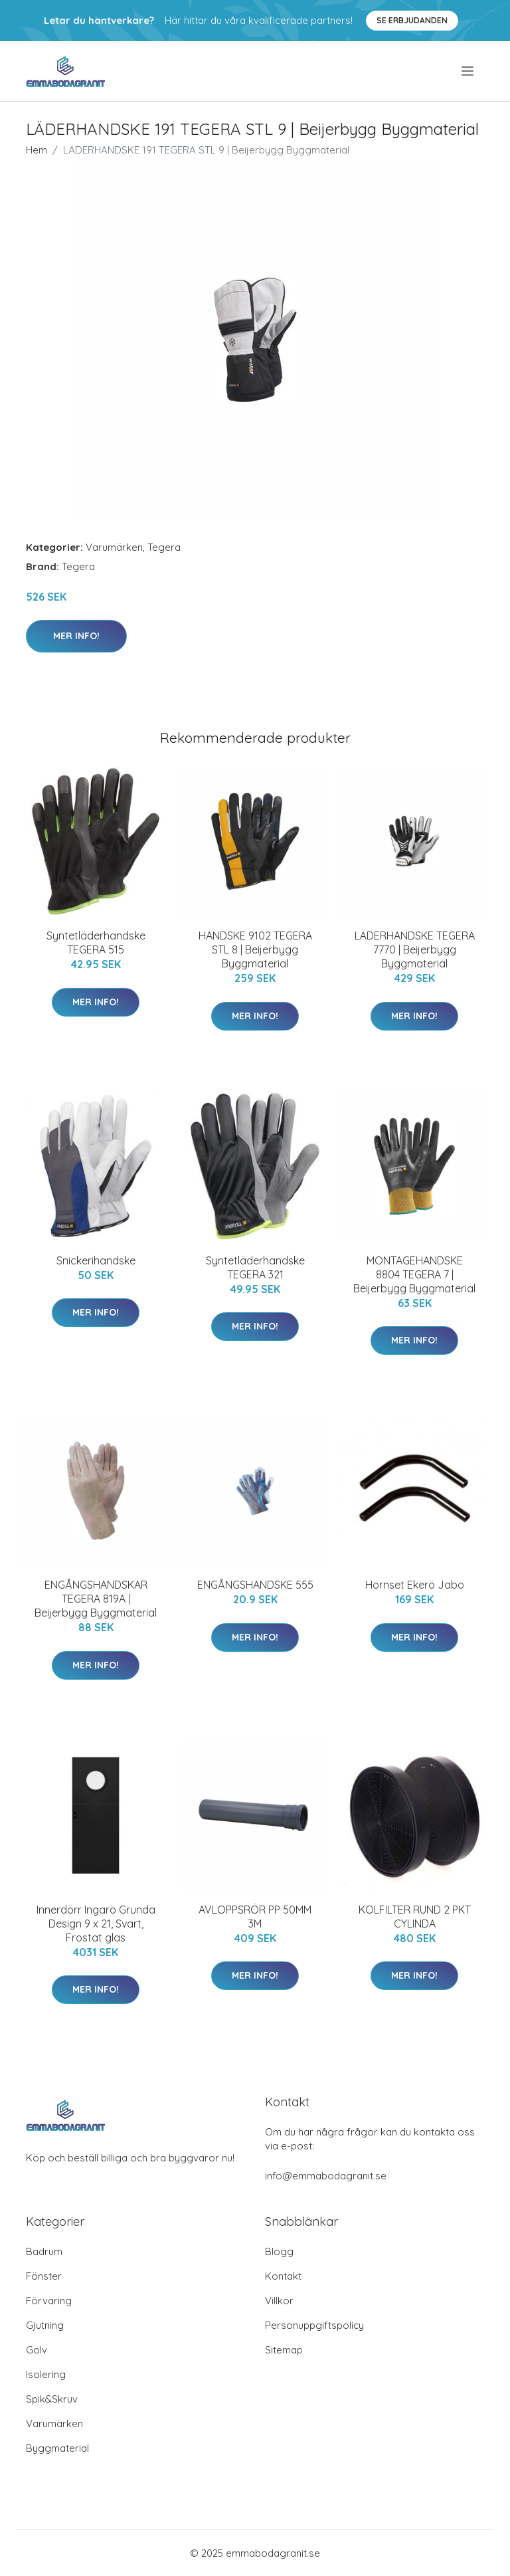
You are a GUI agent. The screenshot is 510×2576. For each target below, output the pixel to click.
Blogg (279, 2251)
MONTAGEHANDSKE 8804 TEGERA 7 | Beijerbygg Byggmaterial (414, 1274)
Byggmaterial (57, 2448)
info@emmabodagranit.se (325, 2175)
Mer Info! (76, 636)
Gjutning (45, 2325)
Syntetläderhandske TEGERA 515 (95, 942)
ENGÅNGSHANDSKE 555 (255, 1584)
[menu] (468, 71)
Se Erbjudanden (412, 20)
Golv (36, 2349)
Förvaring (49, 2300)
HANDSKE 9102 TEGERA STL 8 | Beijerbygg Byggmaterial (255, 949)
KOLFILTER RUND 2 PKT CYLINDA (415, 1916)
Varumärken (114, 547)
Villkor (279, 2300)
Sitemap (284, 2349)
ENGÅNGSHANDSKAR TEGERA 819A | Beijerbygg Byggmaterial (96, 1598)
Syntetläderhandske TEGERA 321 (255, 1267)
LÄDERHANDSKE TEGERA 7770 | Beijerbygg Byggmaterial (415, 949)
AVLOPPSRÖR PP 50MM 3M (255, 1916)
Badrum (44, 2251)
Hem (36, 150)
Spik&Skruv (52, 2399)
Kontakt (283, 2276)
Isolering (46, 2374)
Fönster (44, 2276)
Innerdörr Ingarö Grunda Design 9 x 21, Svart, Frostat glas (96, 1923)
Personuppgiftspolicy (314, 2325)
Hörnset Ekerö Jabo (414, 1584)
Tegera (164, 547)
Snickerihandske (95, 1260)
